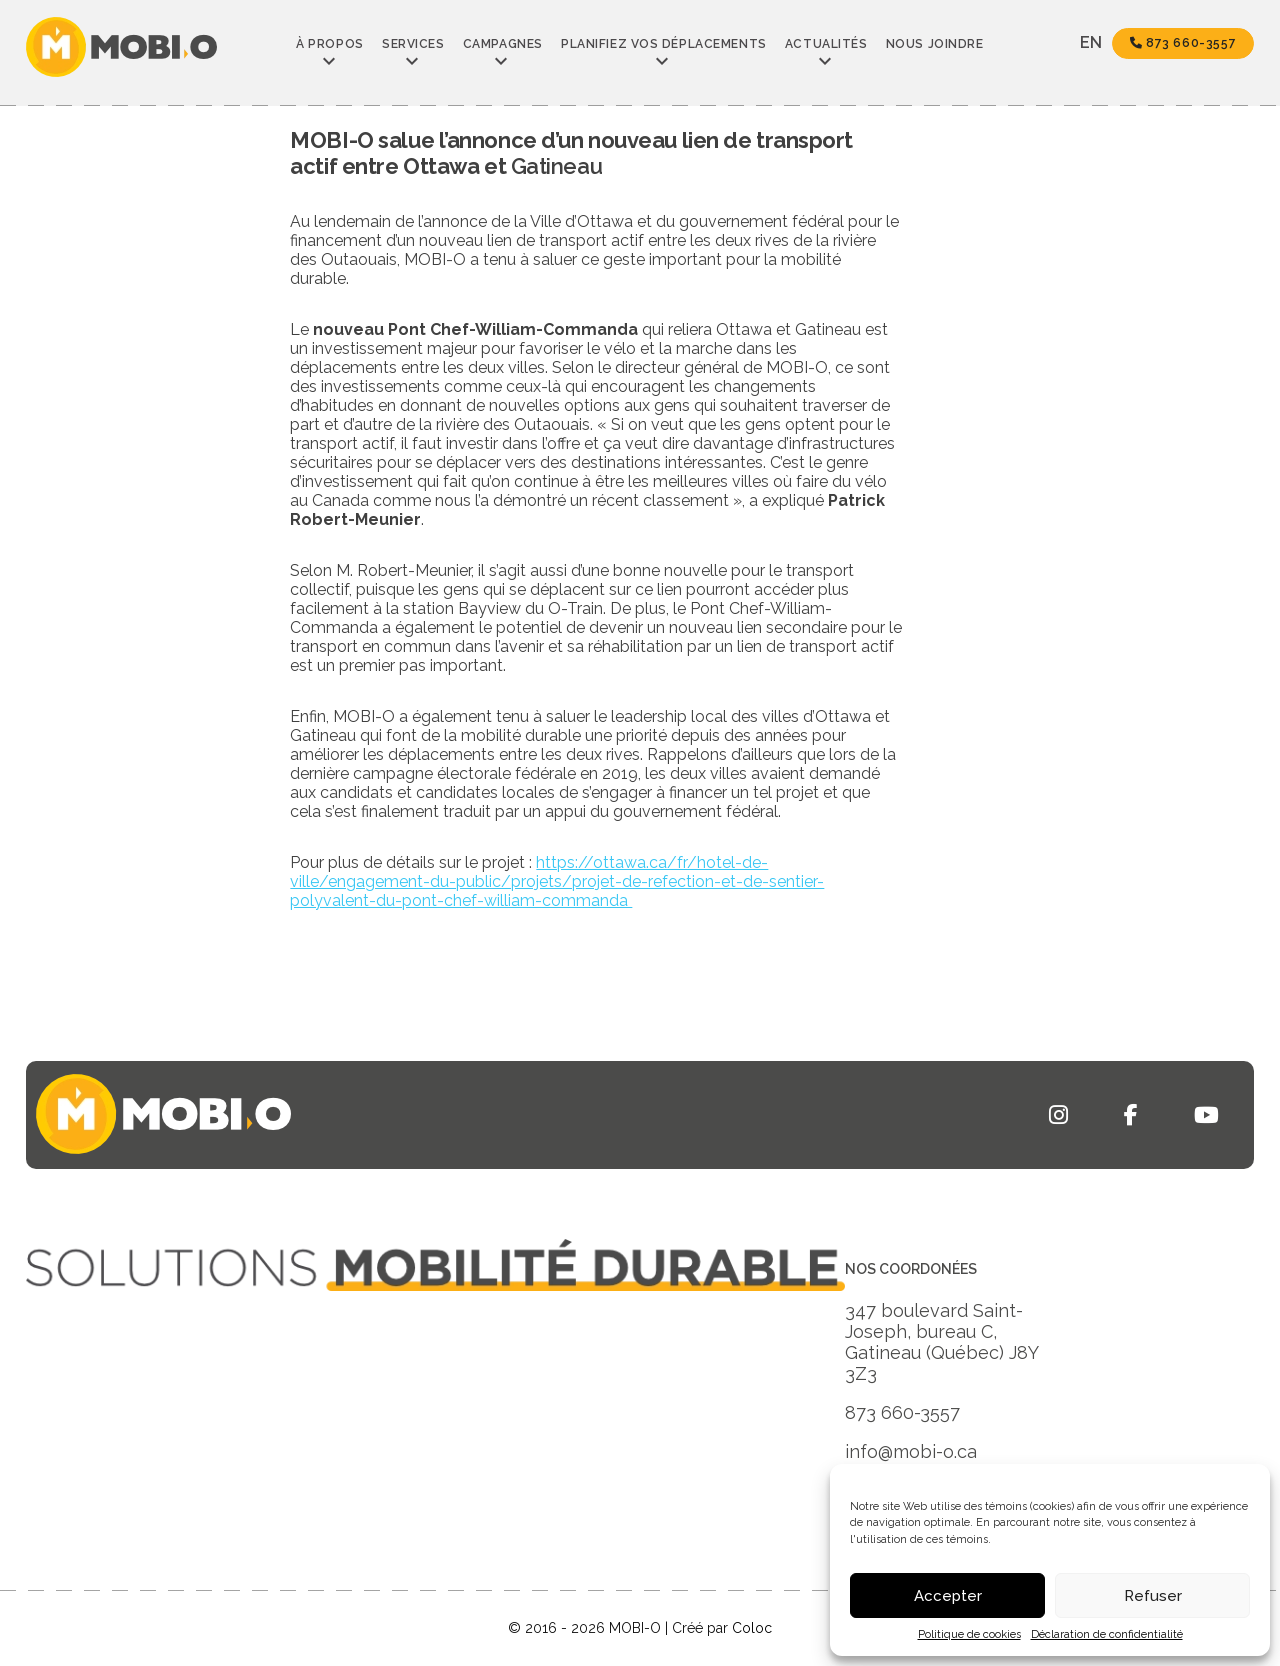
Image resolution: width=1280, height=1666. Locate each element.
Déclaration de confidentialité (1107, 1634)
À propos (329, 44)
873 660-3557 (1183, 43)
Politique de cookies (969, 1634)
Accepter (948, 1596)
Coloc (752, 1628)
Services (413, 44)
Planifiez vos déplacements (664, 44)
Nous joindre (935, 44)
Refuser (1153, 1596)
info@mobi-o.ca (911, 1451)
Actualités (826, 44)
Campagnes (503, 44)
